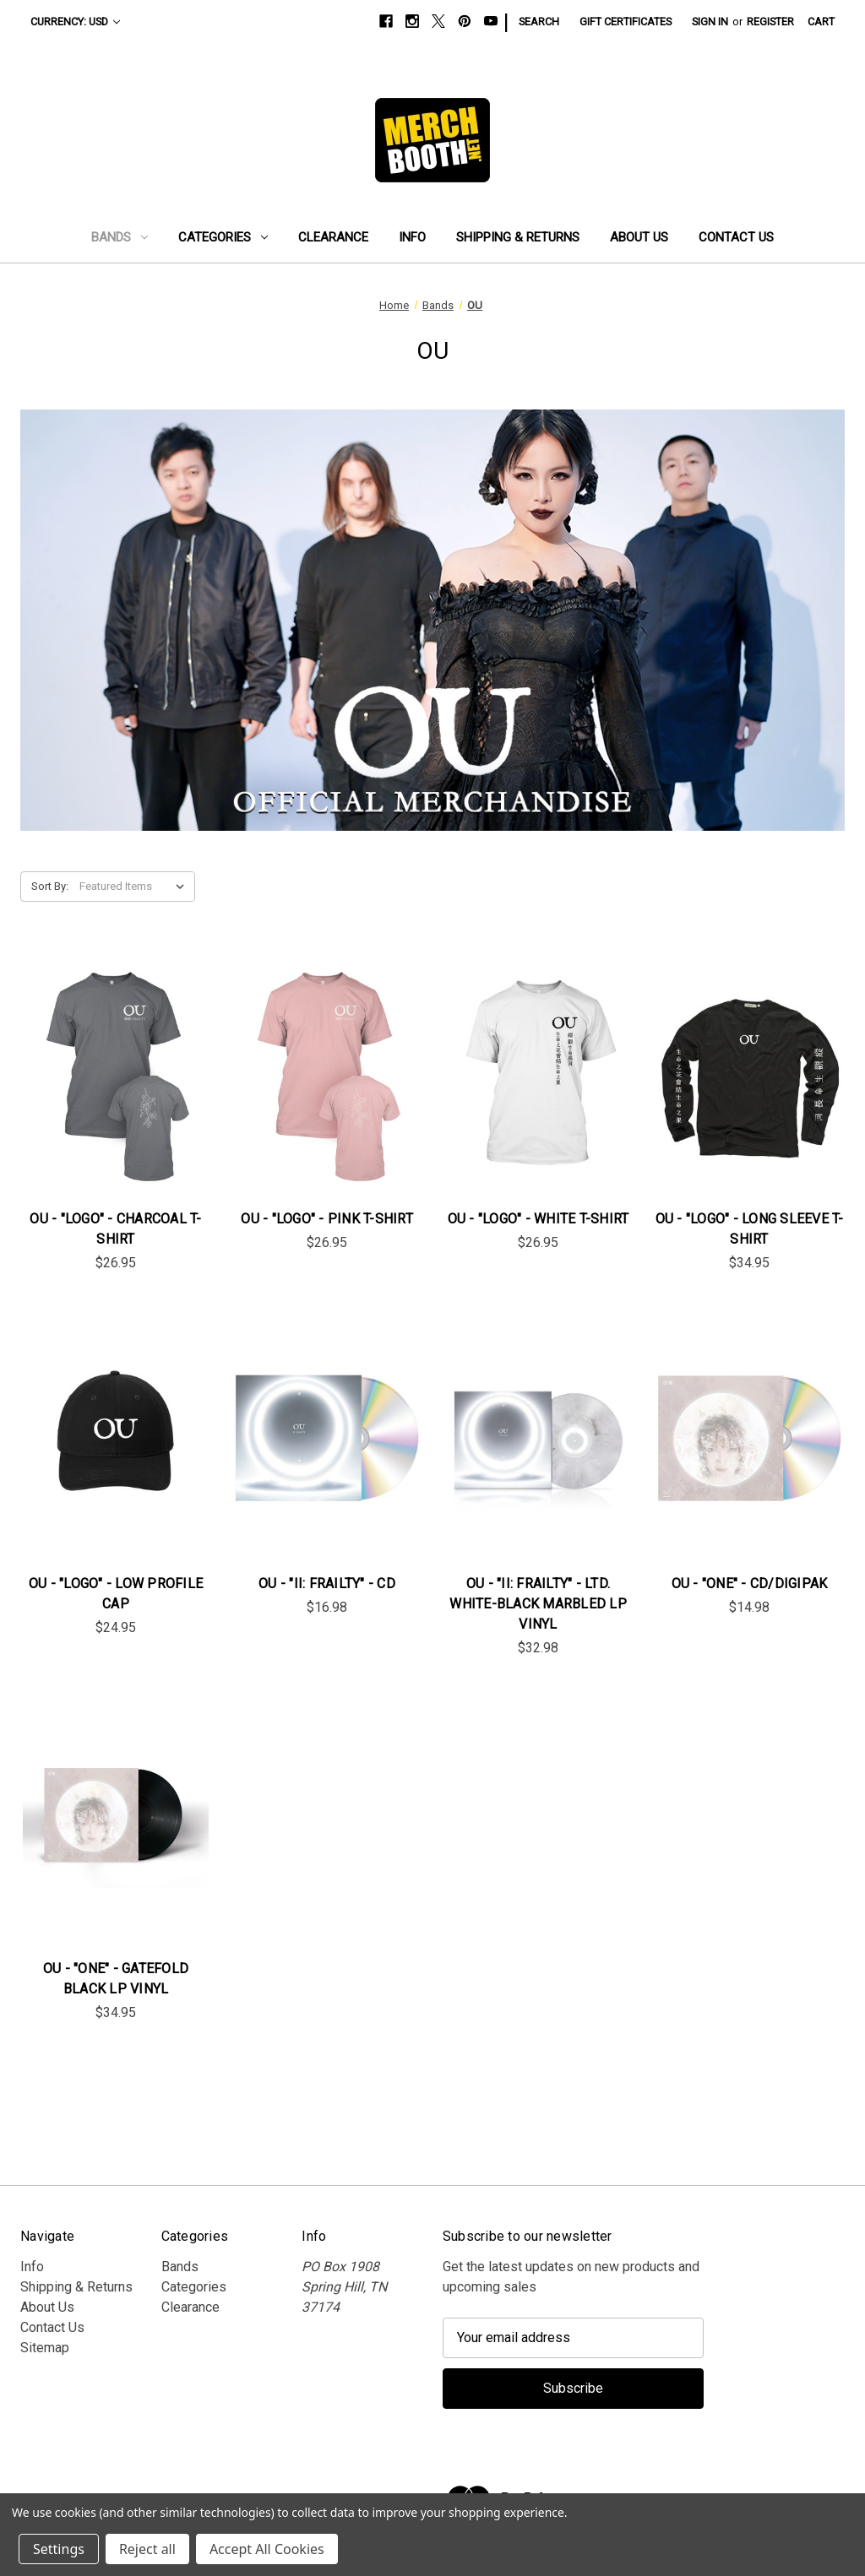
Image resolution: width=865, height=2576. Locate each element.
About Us (639, 237)
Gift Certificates (625, 21)
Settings (58, 2549)
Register (770, 21)
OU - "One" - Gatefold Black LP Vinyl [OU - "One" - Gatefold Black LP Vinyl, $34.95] (115, 1978)
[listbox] (135, 886)
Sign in (710, 21)
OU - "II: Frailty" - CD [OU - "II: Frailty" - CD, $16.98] (326, 1583)
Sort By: (49, 886)
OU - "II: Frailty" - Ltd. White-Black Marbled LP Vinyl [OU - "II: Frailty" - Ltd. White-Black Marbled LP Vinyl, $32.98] (538, 1603)
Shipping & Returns (517, 237)
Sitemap (44, 2348)
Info (412, 237)
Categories (223, 237)
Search (539, 21)
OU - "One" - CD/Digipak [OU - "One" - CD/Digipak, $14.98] (750, 1583)
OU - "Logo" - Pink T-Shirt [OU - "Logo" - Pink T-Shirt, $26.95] (327, 1219)
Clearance (333, 237)
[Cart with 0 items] (821, 21)
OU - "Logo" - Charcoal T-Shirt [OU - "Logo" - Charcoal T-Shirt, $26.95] (115, 1229)
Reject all (147, 2549)
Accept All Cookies (266, 2549)
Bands (119, 237)
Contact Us (736, 237)
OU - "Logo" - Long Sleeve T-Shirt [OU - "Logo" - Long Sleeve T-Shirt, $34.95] (750, 1229)
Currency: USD (75, 21)
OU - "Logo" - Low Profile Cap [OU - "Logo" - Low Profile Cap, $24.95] (116, 1593)
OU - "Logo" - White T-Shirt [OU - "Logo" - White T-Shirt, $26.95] (538, 1219)
